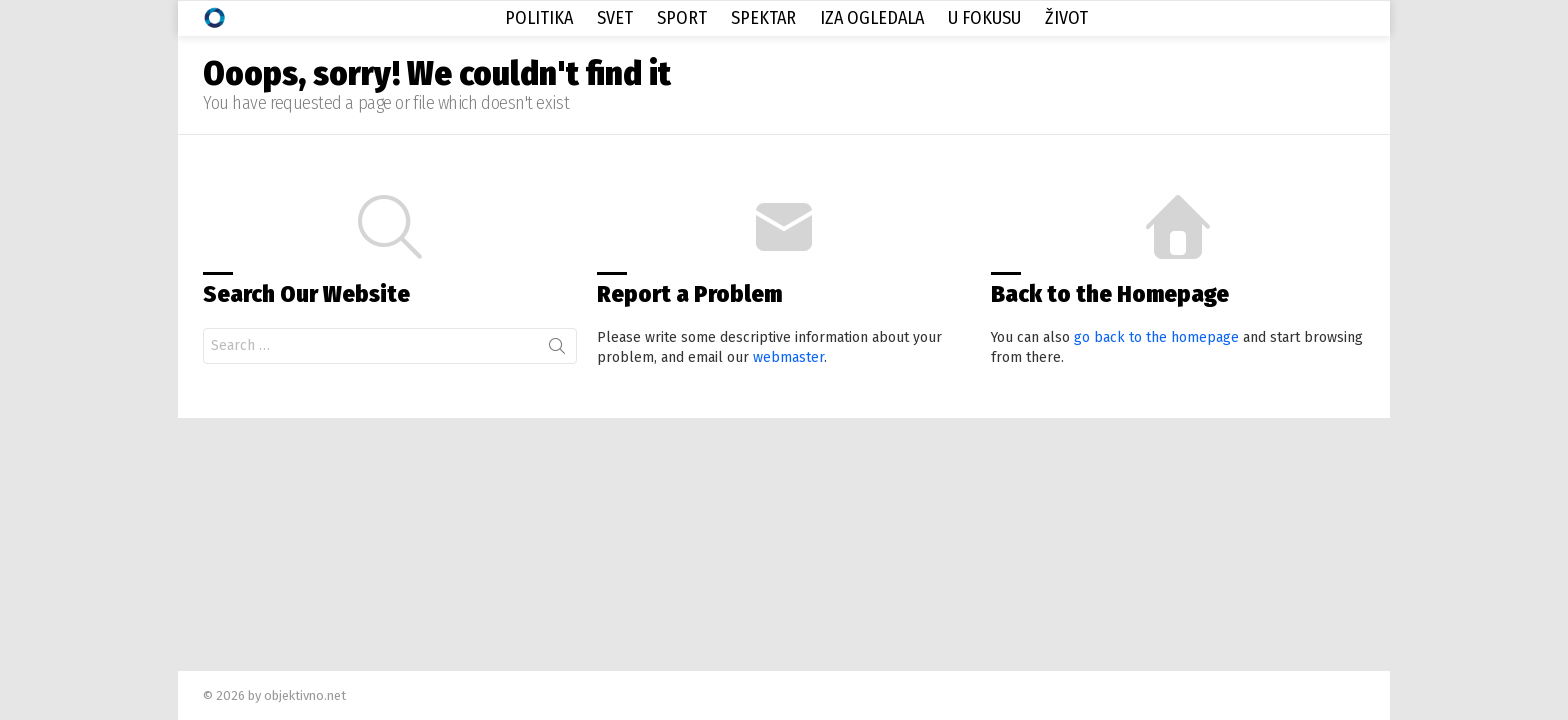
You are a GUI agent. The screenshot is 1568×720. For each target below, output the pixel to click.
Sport (682, 18)
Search (557, 350)
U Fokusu (984, 18)
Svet (615, 18)
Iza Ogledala (872, 18)
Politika (539, 18)
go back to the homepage (1156, 337)
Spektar (763, 18)
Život (1066, 18)
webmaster (788, 357)
